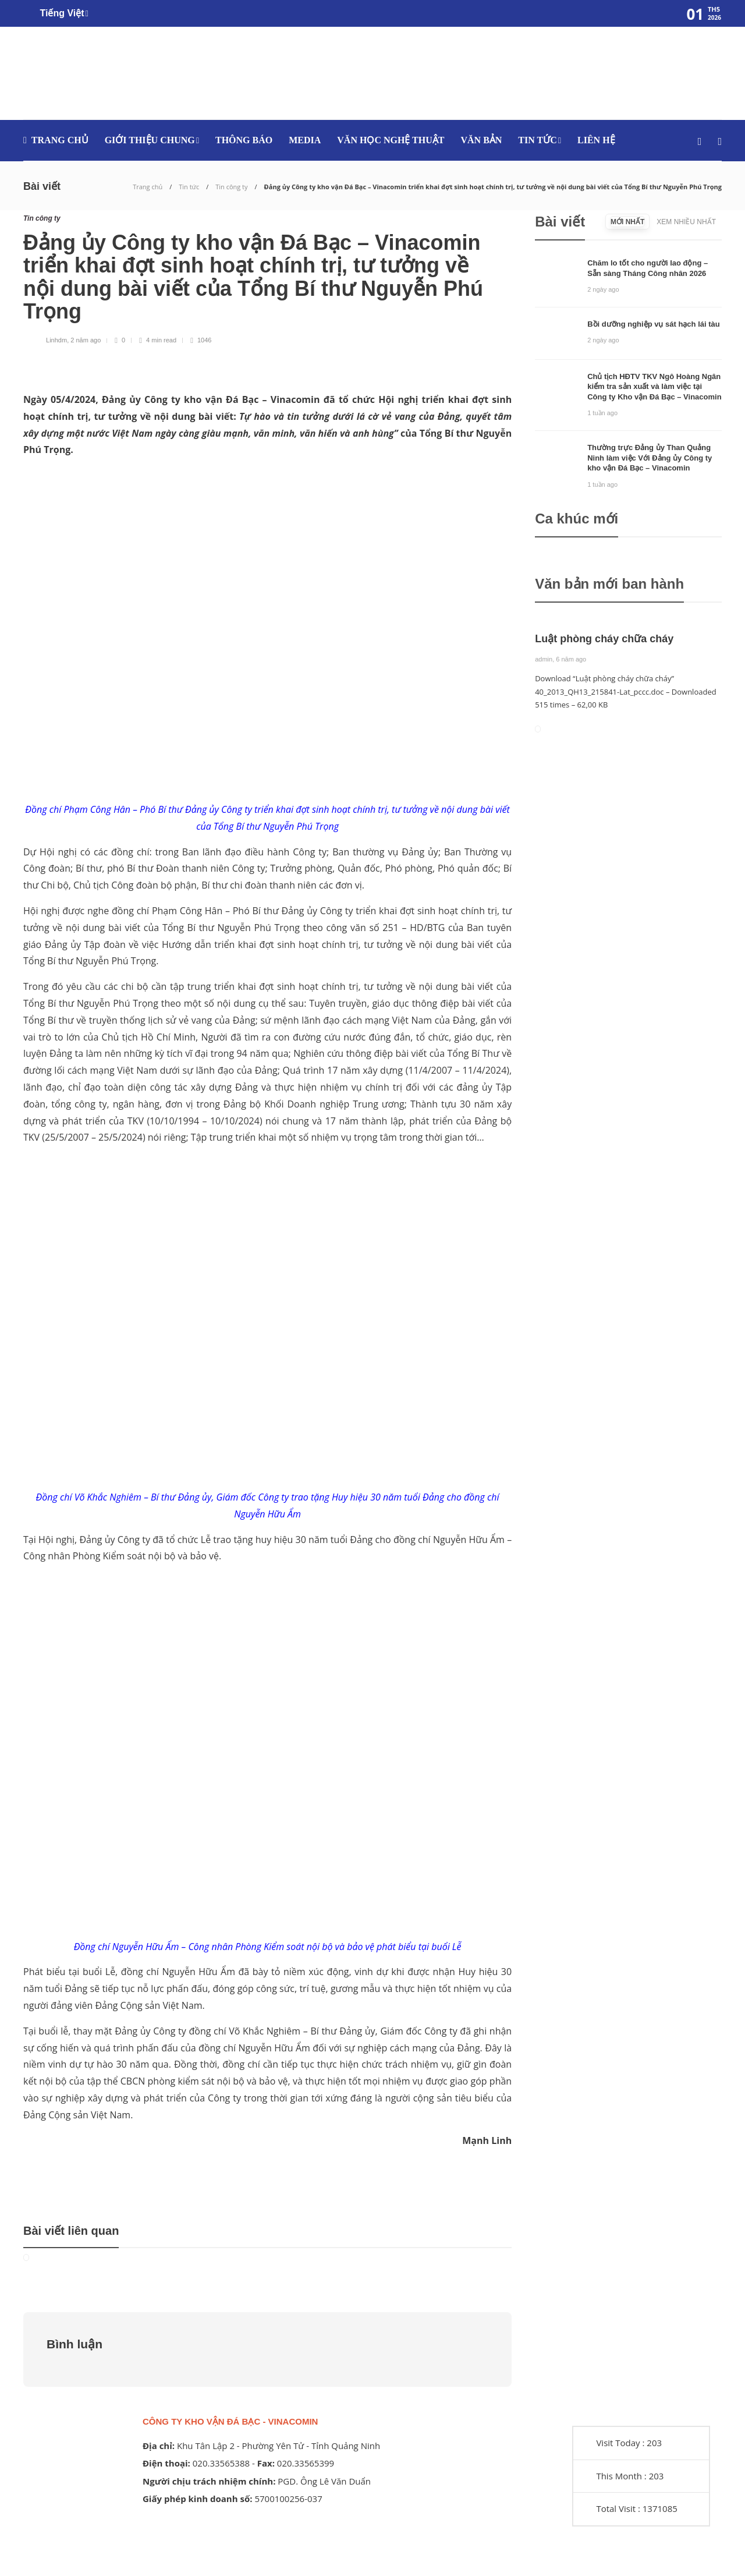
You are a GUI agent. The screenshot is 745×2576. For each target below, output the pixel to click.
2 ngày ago (603, 289)
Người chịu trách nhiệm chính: (209, 2481)
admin (543, 659)
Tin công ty (231, 186)
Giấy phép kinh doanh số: (198, 2498)
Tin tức (537, 140)
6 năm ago (571, 659)
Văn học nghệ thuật (390, 140)
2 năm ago (85, 340)
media (305, 140)
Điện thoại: (166, 2463)
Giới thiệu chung (150, 140)
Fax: (266, 2463)
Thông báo (243, 140)
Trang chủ (59, 140)
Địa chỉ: (159, 2445)
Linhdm (56, 340)
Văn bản (481, 140)
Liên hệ (596, 140)
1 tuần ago (602, 412)
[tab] (627, 221)
